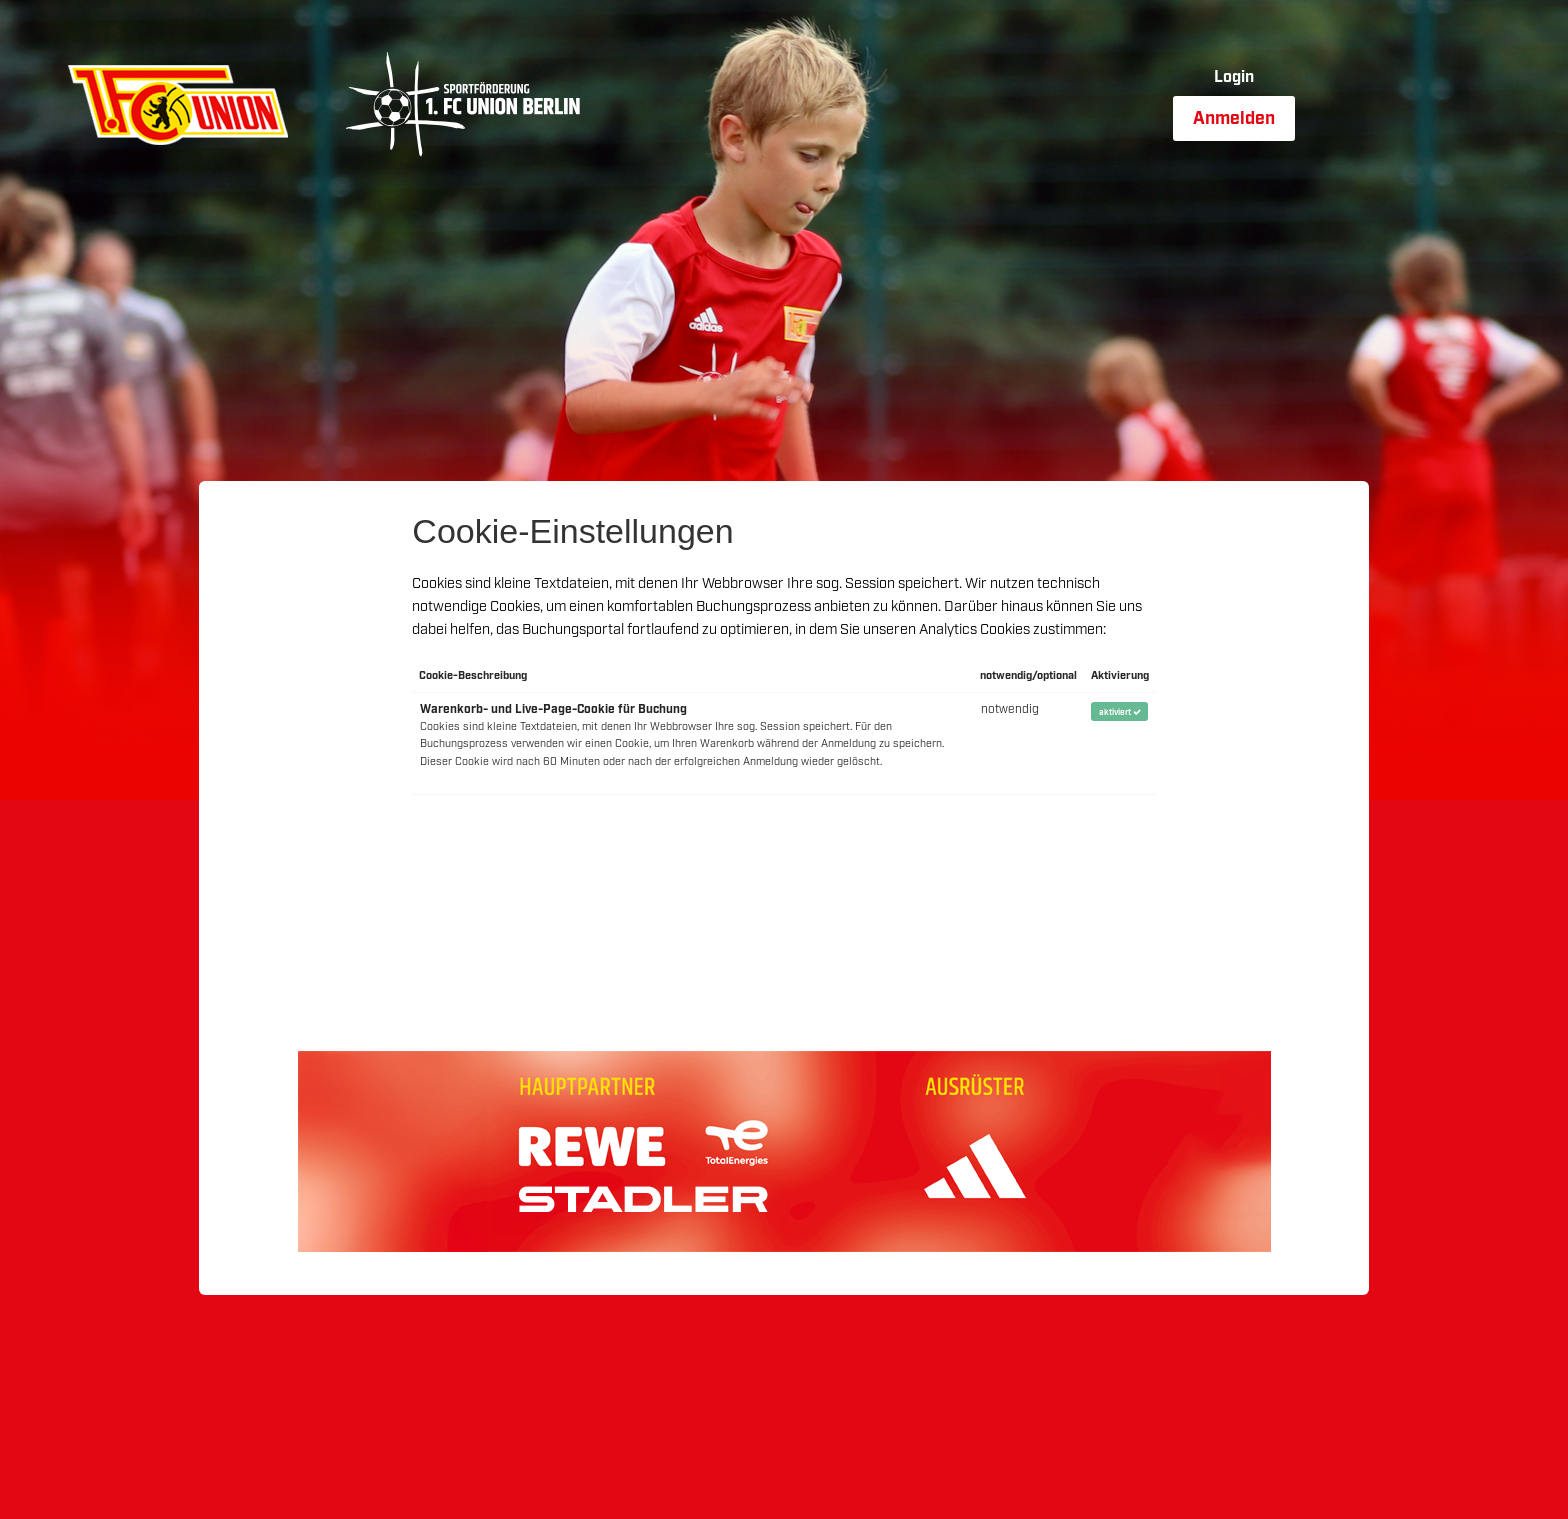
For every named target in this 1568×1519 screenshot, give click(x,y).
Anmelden (1234, 119)
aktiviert (1120, 712)
